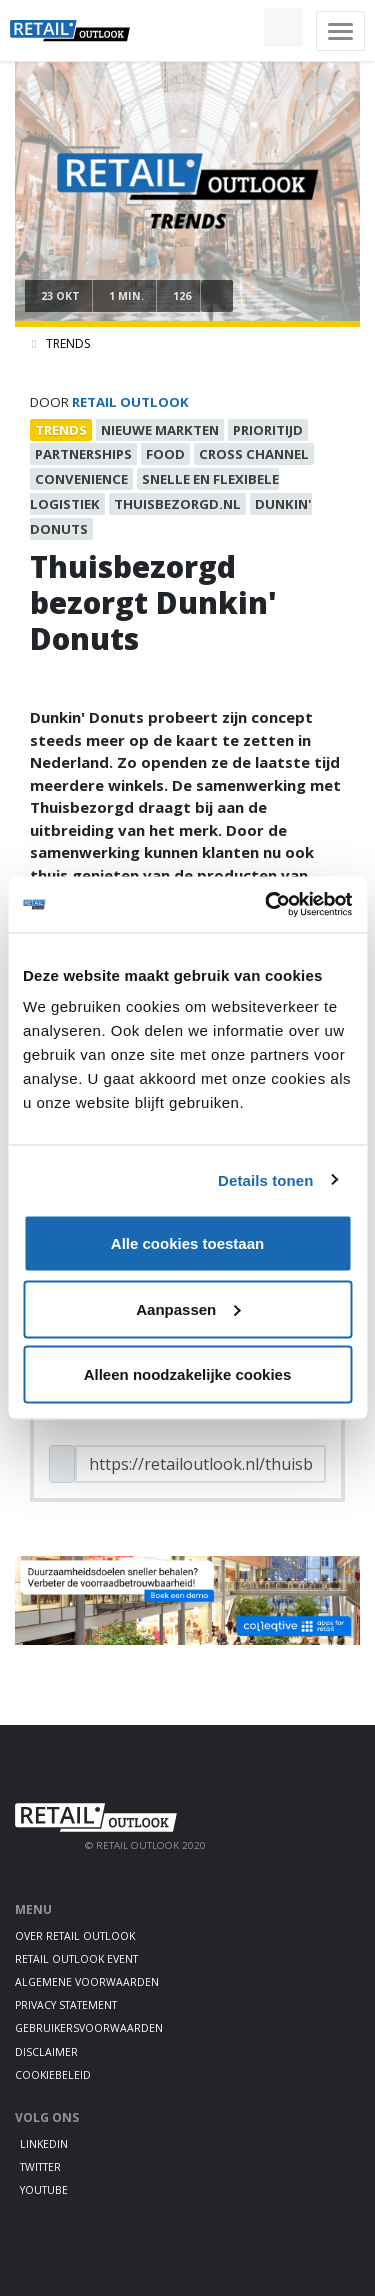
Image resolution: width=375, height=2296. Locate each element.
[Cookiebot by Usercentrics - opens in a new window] (267, 905)
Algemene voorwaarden (87, 1982)
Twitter (40, 2167)
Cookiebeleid (53, 2075)
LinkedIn (44, 2144)
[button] (237, 28)
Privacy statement (66, 2005)
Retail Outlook (130, 402)
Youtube (44, 2190)
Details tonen (265, 1179)
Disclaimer (46, 2052)
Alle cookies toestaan (187, 1243)
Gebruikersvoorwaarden (89, 2028)
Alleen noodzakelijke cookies (188, 1374)
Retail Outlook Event (76, 1959)
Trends (68, 343)
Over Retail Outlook (75, 1936)
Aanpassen (188, 1308)
